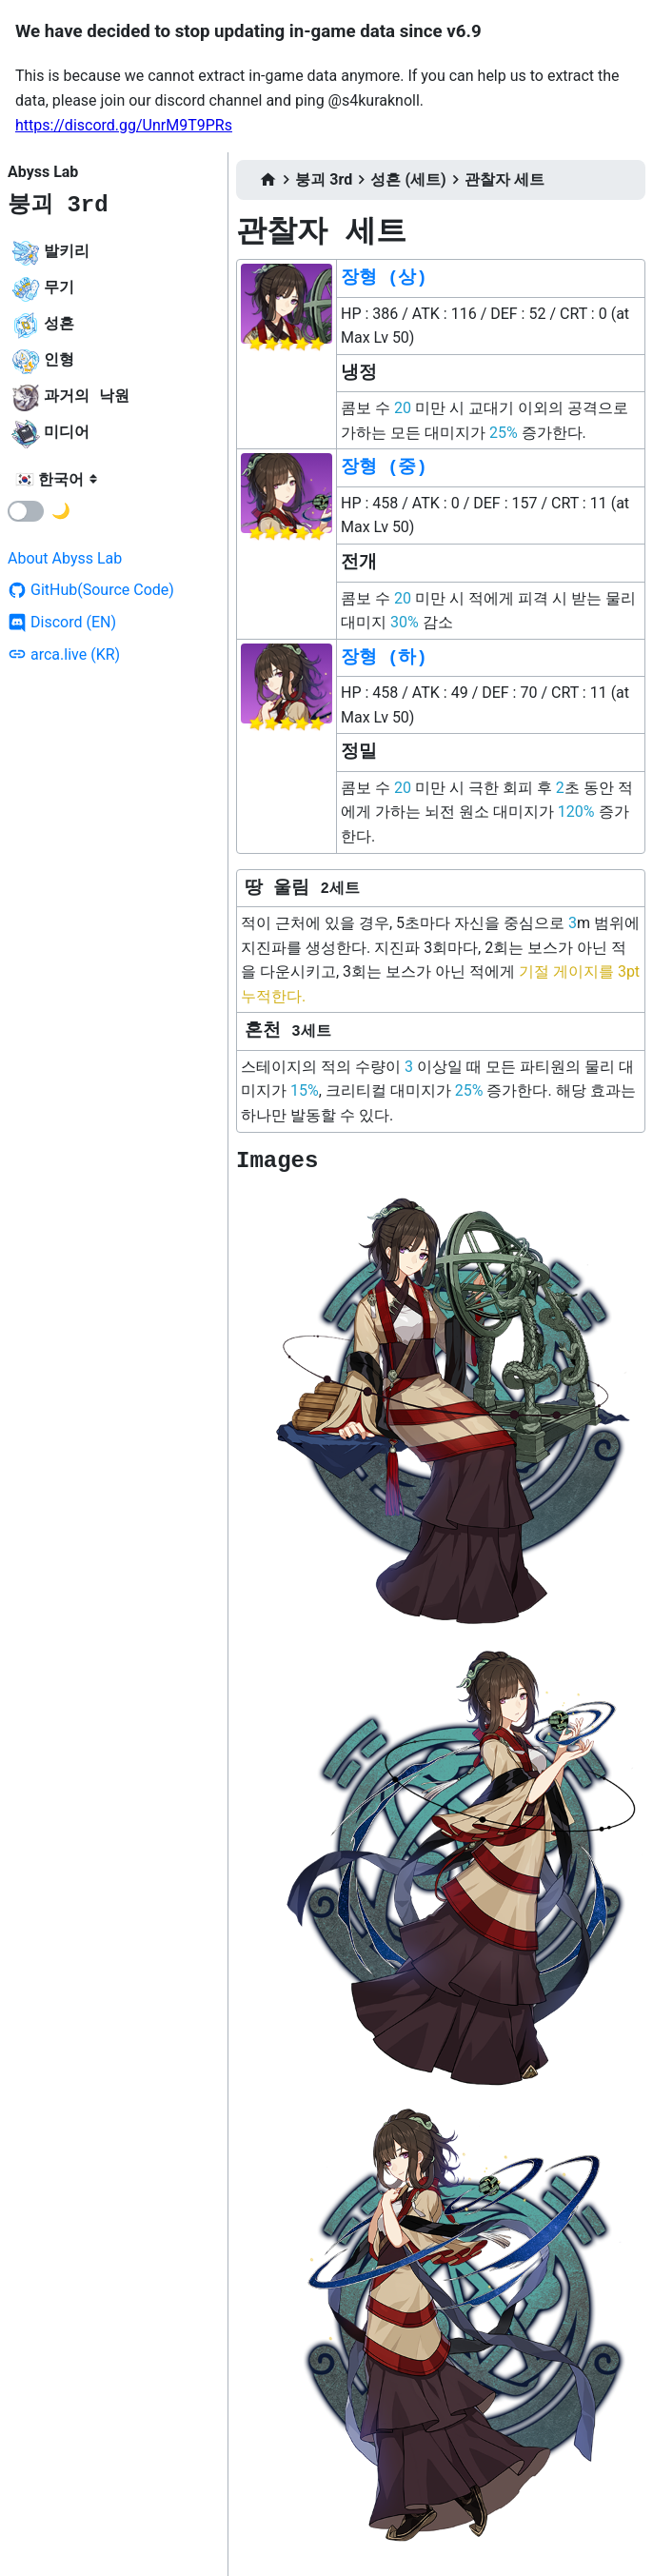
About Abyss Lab (65, 558)
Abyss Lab (43, 172)
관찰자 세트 (504, 179)
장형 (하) (384, 657)
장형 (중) (384, 467)
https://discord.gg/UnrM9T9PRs (123, 125)
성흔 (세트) (407, 179)
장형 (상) (384, 278)
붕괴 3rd (58, 205)
